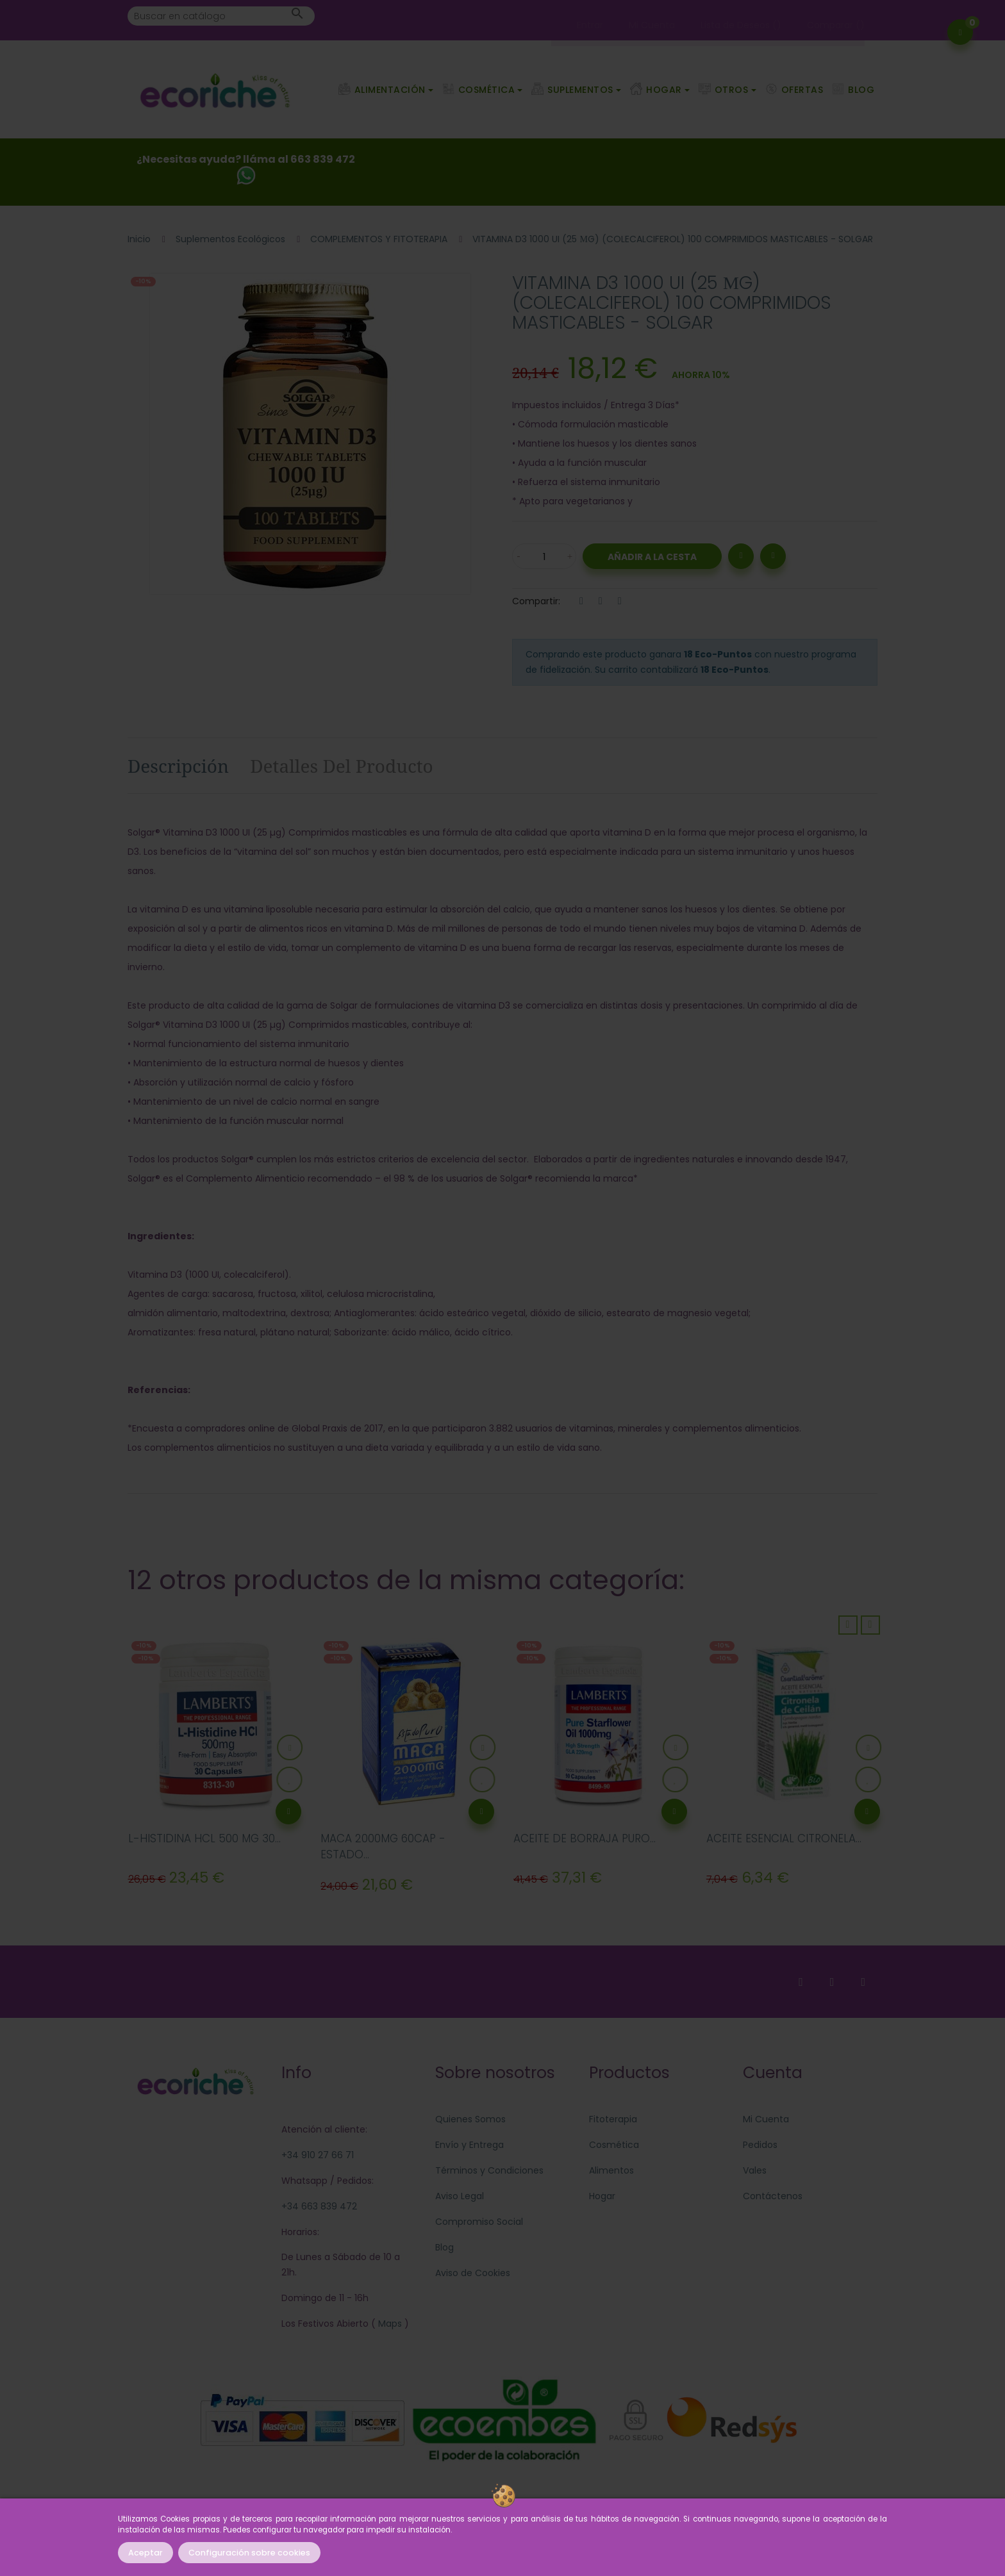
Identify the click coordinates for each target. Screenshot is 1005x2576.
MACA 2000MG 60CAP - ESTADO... (382, 1847)
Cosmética (614, 2144)
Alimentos (611, 2170)
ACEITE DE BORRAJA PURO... (584, 1838)
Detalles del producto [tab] (341, 766)
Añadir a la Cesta (652, 556)
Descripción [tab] (178, 766)
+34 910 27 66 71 (317, 2155)
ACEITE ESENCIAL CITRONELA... (783, 1838)
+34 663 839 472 (319, 2206)
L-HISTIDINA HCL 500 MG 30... (204, 1838)
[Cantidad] (544, 556)
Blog (444, 2247)
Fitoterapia (613, 2119)
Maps (389, 2323)
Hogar (602, 2196)
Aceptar (145, 2552)
